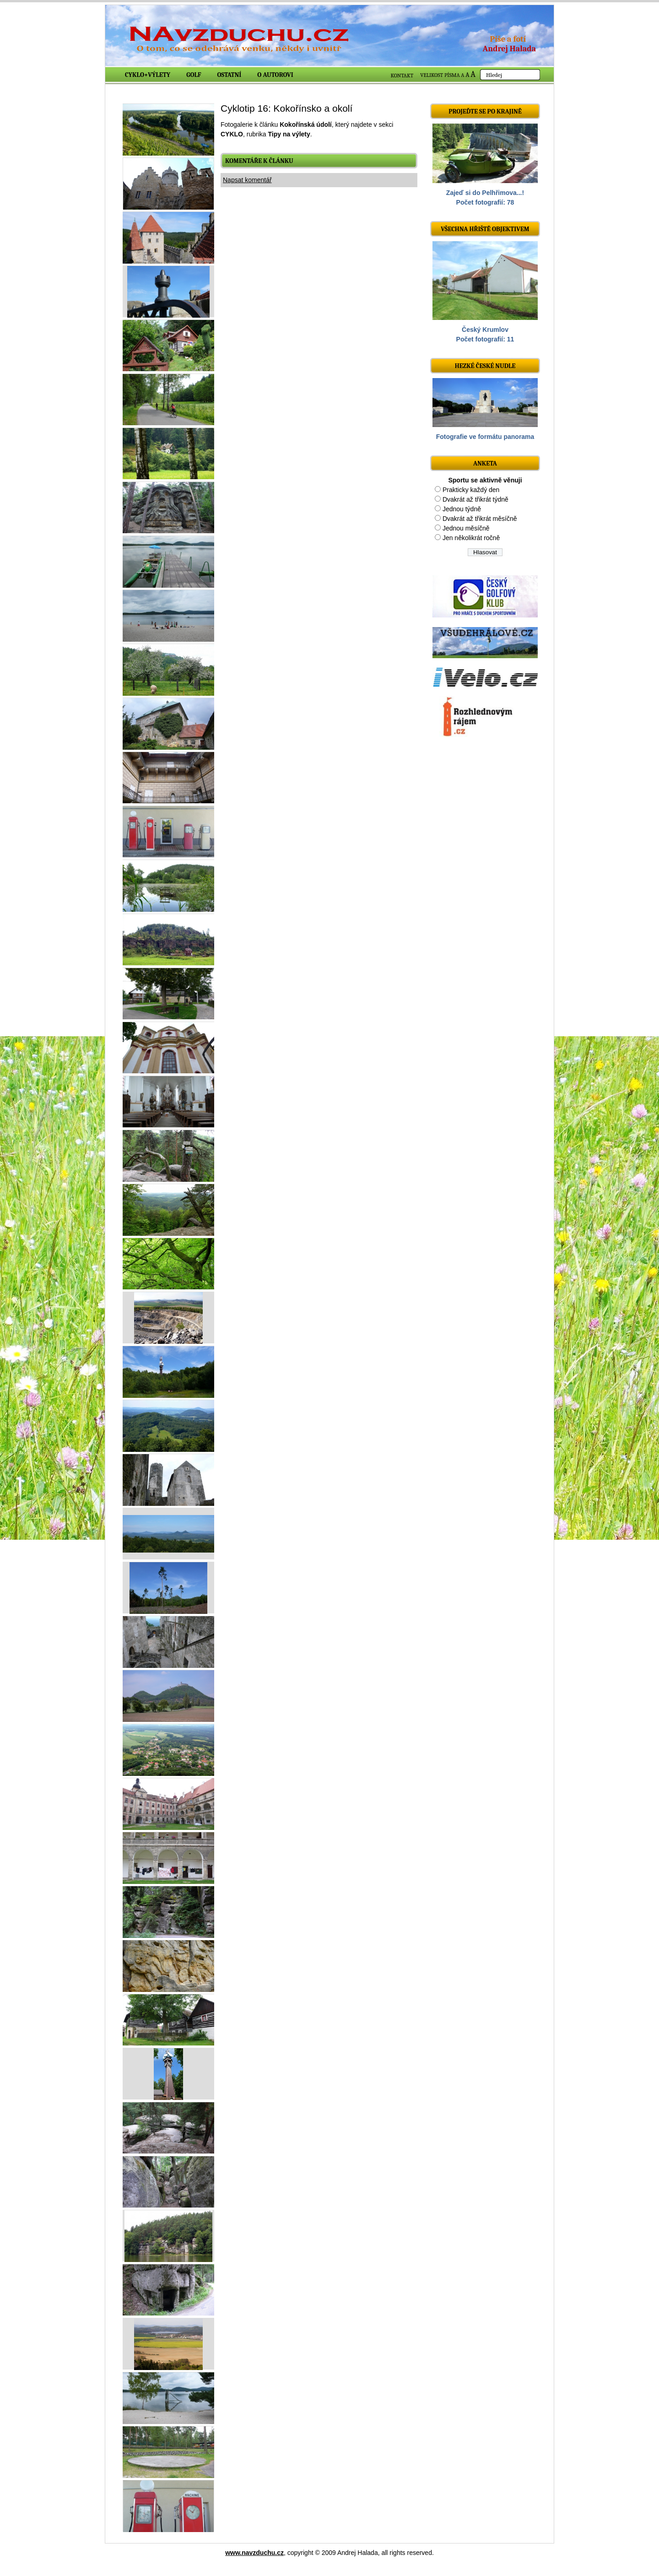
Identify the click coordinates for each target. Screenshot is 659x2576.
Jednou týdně (462, 509)
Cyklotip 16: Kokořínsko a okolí (286, 108)
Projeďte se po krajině (485, 111)
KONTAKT (402, 75)
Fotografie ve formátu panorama (485, 436)
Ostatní (229, 75)
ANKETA (485, 463)
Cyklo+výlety (147, 75)
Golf (193, 75)
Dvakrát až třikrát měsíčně (480, 518)
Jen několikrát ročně (471, 537)
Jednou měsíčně (466, 528)
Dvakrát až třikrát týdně (475, 499)
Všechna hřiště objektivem (485, 229)
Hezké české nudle (485, 366)
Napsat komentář (247, 180)
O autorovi (275, 75)
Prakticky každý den (471, 489)
